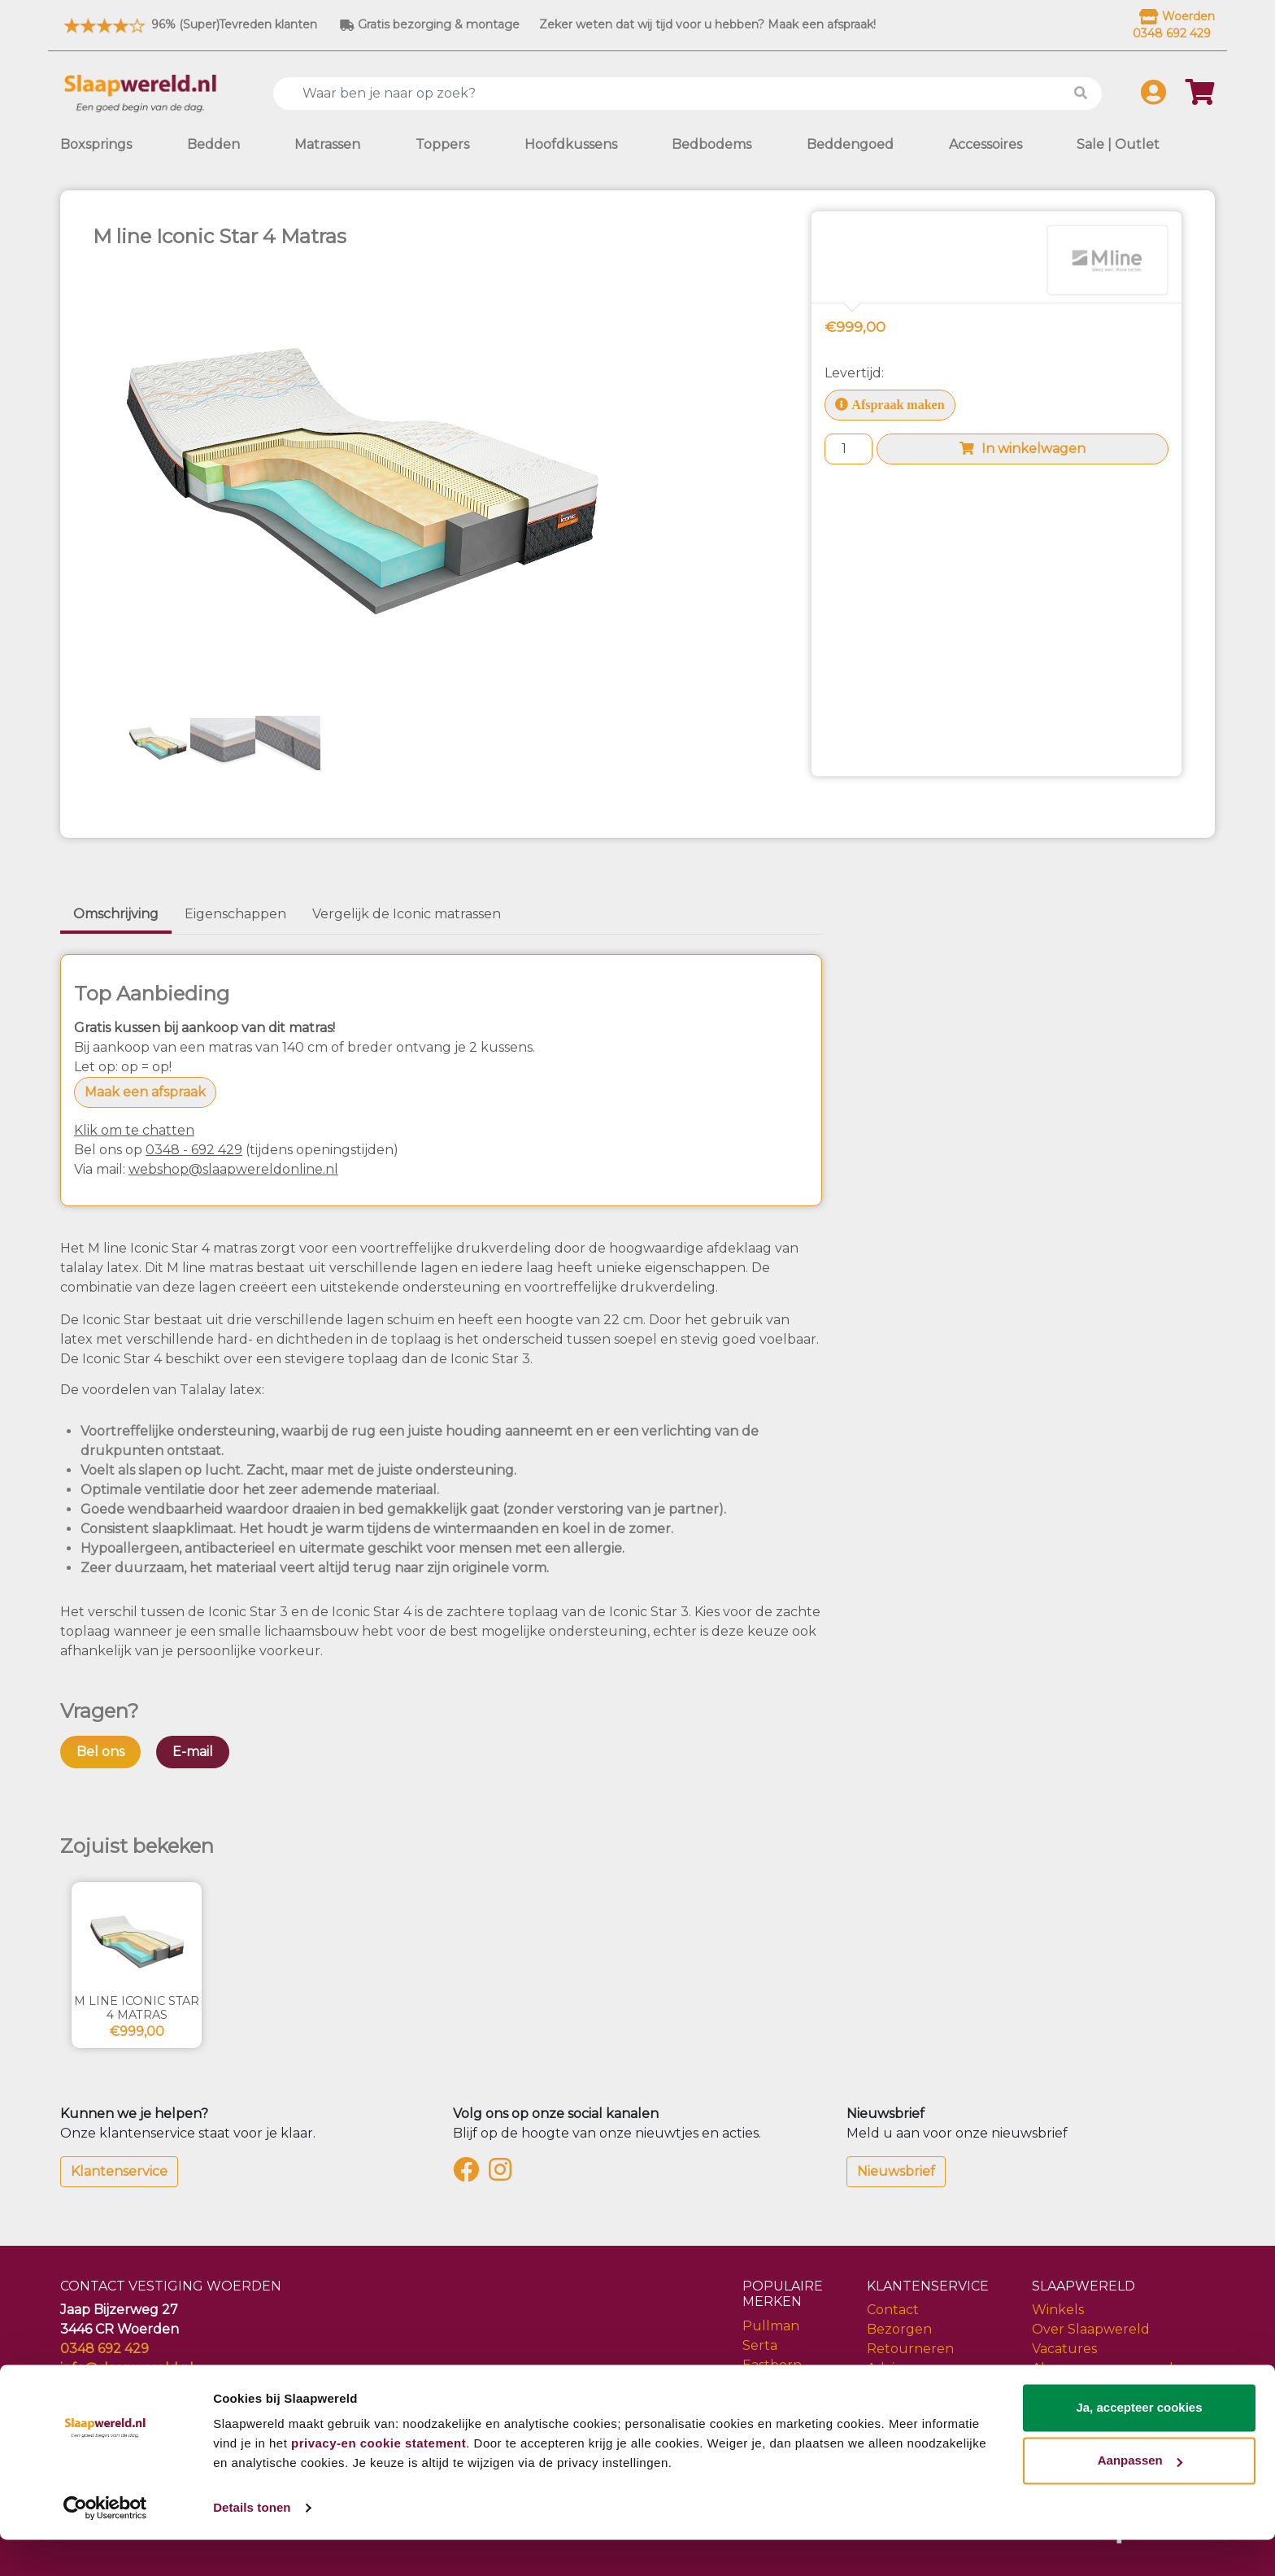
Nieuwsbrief (896, 2171)
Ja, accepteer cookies (1139, 2444)
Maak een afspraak (145, 1092)
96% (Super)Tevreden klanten (188, 24)
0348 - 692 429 (194, 1149)
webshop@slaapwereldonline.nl (233, 1169)
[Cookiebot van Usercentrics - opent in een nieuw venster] (105, 2544)
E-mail (192, 1751)
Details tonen (251, 2544)
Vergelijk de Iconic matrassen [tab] (406, 914)
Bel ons (100, 1751)
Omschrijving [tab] (116, 914)
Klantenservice (119, 2171)
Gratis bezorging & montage (430, 24)
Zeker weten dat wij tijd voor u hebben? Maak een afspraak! (707, 24)
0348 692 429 (104, 2348)
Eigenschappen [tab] (235, 914)
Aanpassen (1140, 2497)
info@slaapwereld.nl (127, 2368)
